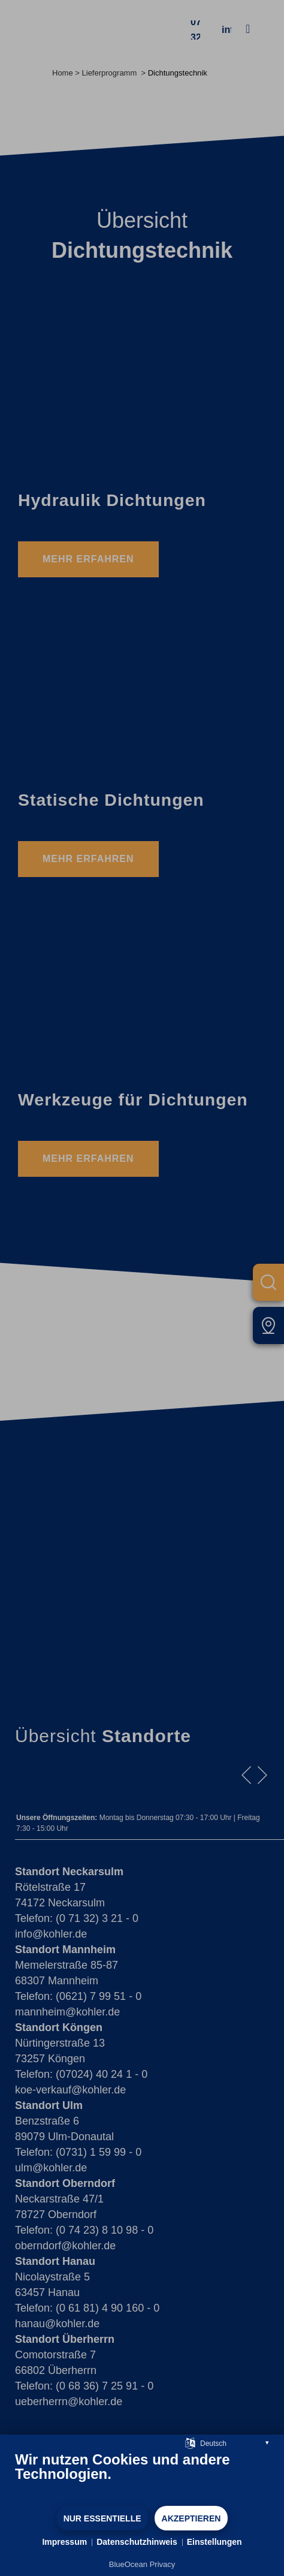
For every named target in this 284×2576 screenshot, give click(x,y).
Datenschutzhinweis (136, 2542)
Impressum (64, 2542)
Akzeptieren (191, 2518)
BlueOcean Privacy (142, 2564)
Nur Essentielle (102, 2518)
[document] (142, 2478)
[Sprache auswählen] (190, 2443)
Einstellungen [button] (214, 2542)
